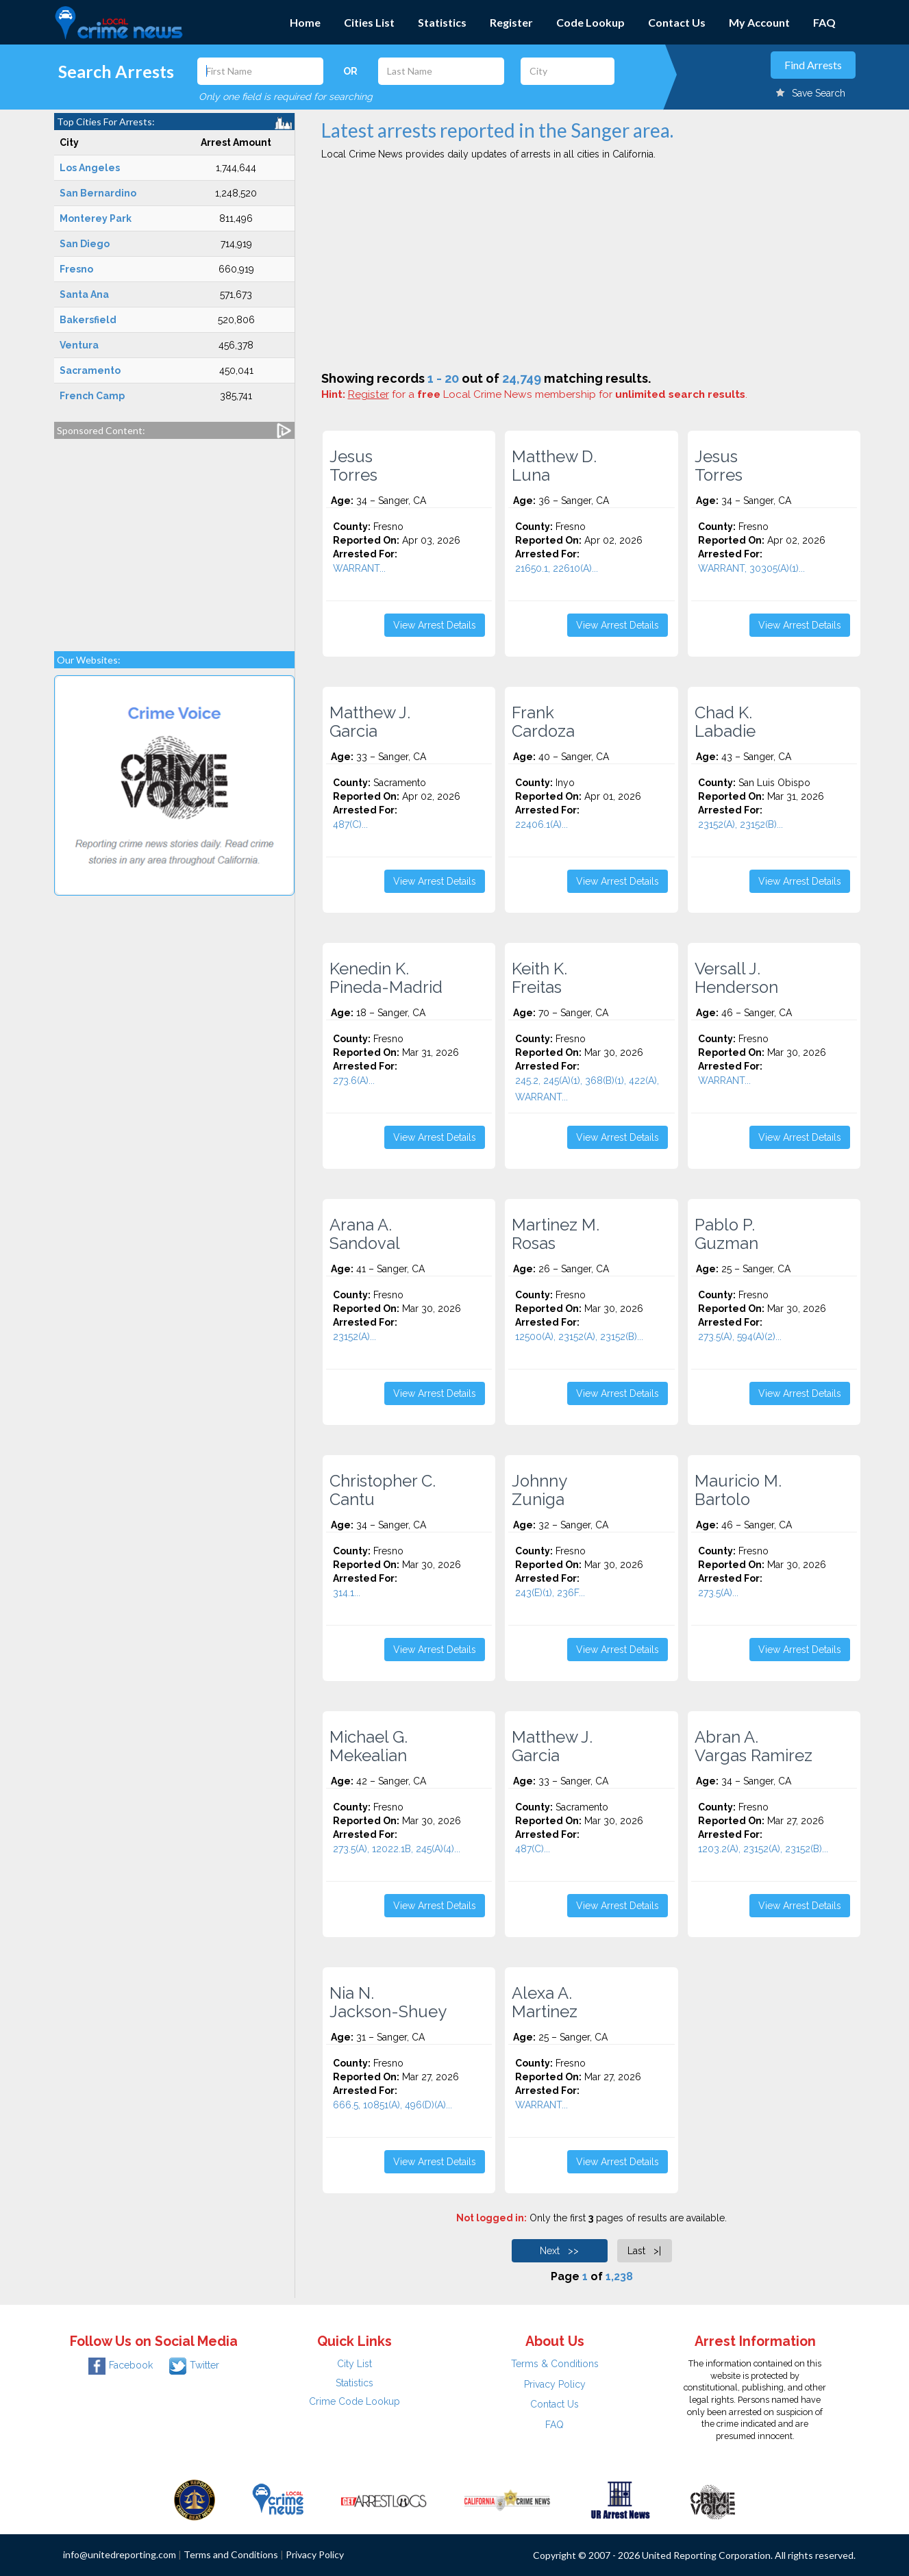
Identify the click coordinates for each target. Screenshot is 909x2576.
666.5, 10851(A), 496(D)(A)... (392, 2104)
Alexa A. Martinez (544, 2002)
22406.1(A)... (541, 824)
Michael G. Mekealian (368, 1746)
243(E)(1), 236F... (550, 1592)
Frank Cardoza (543, 721)
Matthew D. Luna (554, 465)
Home (305, 22)
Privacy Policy (555, 2384)
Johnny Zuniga (539, 1490)
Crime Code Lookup (354, 2401)
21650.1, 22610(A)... (556, 568)
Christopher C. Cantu (382, 1490)
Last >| (644, 2250)
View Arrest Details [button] (434, 625)
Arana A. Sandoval (364, 1233)
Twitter (194, 2365)
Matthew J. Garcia (369, 721)
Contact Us (677, 22)
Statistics (442, 22)
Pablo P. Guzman (726, 1233)
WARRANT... (359, 568)
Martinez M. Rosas (555, 1233)
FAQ (824, 22)
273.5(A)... (718, 1592)
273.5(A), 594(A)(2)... (740, 1336)
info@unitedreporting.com (119, 2554)
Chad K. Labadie (725, 721)
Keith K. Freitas (539, 977)
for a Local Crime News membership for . (547, 394)
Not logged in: (491, 2217)
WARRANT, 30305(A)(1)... (751, 568)
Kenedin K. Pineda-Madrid (386, 977)
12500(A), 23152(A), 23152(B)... (579, 1336)
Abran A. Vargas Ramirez (753, 1746)
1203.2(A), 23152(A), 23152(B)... (763, 1848)
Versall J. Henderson (736, 977)
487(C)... (350, 824)
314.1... (346, 1592)
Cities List (369, 22)
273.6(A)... (354, 1080)
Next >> (559, 2250)
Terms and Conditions (231, 2554)
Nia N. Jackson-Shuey (388, 2002)
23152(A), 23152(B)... (740, 824)
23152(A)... (354, 1336)
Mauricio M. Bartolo (738, 1490)
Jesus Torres (353, 465)
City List (354, 2363)
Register (511, 22)
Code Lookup (590, 22)
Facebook (120, 2365)
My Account (759, 22)
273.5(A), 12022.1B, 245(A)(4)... (396, 1848)
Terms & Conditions (555, 2363)
